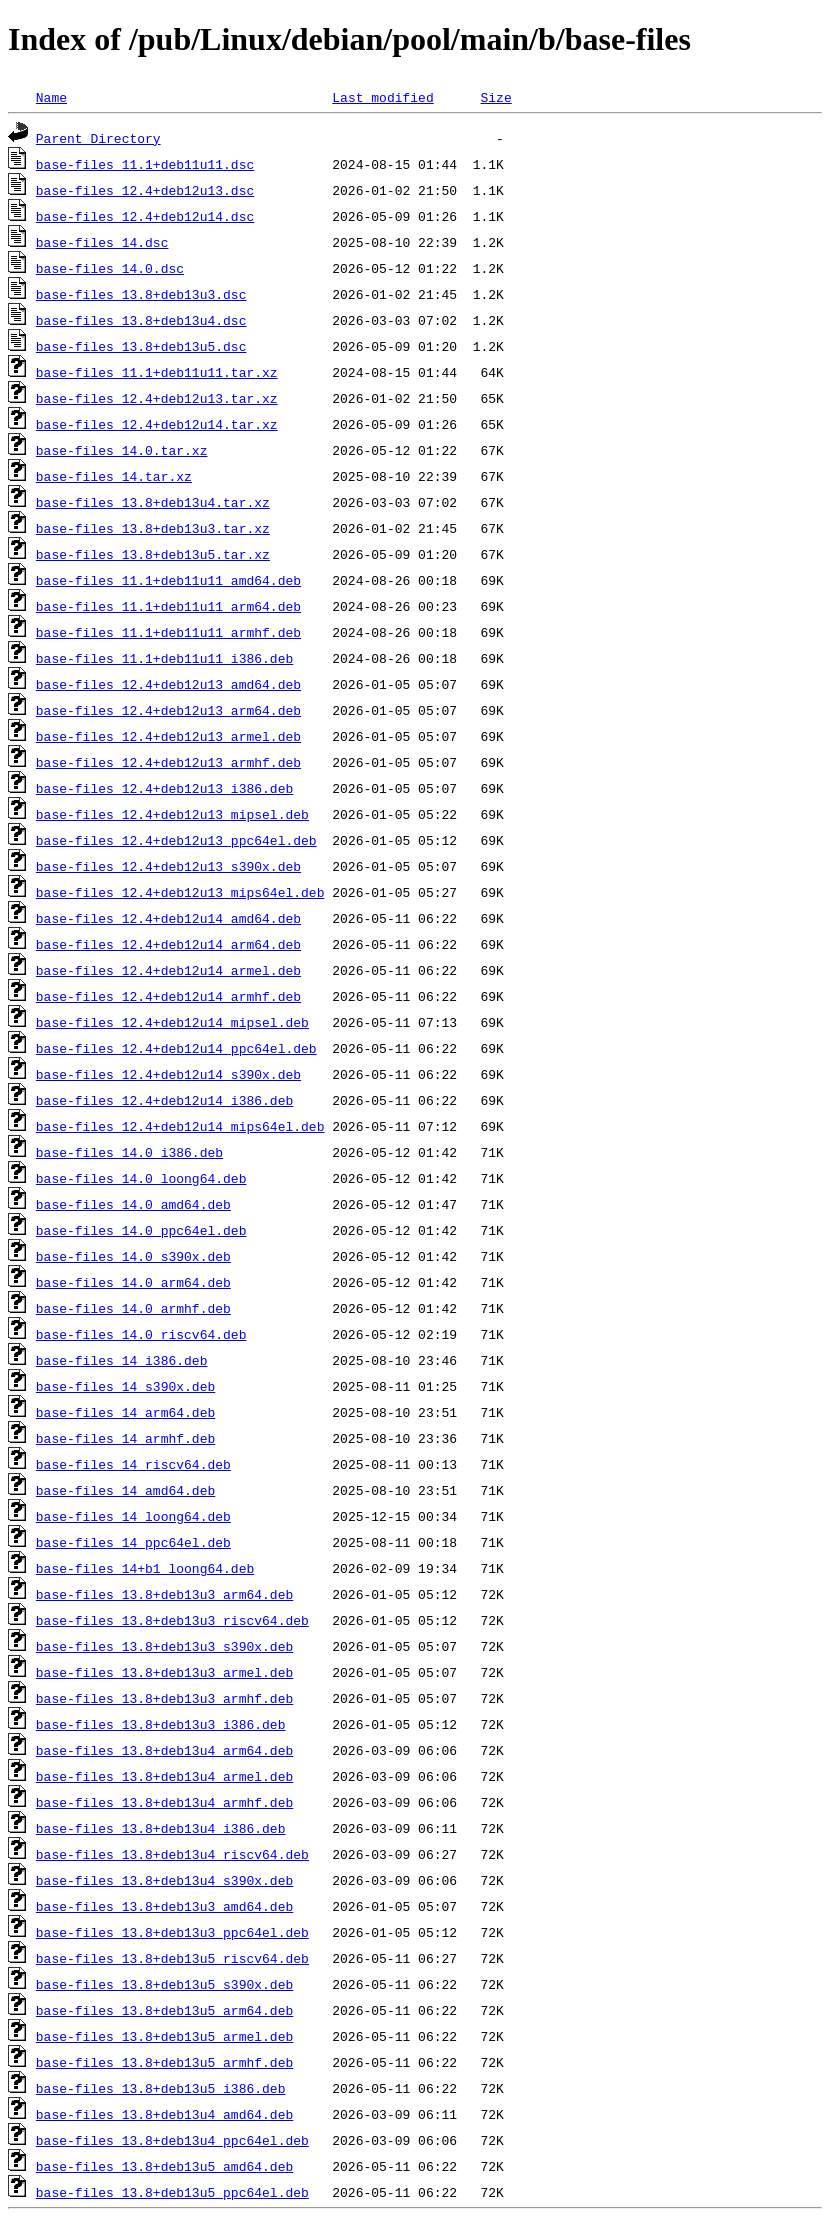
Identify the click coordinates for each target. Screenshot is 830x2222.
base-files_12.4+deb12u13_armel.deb (168, 736)
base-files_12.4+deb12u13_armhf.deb (168, 762)
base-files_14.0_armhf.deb (133, 1308)
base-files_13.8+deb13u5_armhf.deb (164, 2062)
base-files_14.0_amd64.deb (133, 1204)
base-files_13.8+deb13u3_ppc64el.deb (172, 1932)
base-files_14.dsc (102, 242)
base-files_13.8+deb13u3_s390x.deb (164, 1646)
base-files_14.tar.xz (114, 476)
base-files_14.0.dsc (110, 268)
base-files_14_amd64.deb (125, 1490)
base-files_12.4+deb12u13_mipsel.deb (172, 814)
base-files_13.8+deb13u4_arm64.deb (164, 1750)
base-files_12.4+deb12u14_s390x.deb (168, 1074)
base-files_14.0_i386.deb (129, 1152)
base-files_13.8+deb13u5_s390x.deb (164, 1984)
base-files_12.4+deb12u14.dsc (145, 216)
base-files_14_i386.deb (122, 1360)
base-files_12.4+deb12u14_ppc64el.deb (176, 1048)
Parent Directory (98, 138)
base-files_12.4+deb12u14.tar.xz (157, 424)
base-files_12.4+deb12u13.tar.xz (157, 398)
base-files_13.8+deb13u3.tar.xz (153, 528)
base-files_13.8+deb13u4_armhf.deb (164, 1802)
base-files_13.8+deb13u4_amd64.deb (164, 2114)
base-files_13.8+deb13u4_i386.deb (161, 1828)
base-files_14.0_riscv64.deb (141, 1334)
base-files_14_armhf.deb (125, 1438)
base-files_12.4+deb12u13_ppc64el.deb (176, 840)
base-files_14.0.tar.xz (122, 450)
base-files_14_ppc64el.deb (133, 1542)
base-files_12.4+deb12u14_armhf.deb (168, 996)
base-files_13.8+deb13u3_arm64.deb (164, 1594)
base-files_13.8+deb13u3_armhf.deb (164, 1698)
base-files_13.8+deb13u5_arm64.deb (164, 2010)
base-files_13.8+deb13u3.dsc (141, 294)
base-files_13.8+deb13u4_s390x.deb (164, 1880)
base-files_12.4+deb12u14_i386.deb (164, 1100)
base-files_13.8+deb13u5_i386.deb (161, 2088)
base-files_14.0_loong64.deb (141, 1178)
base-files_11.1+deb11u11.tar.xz (157, 372)
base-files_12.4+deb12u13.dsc (145, 190)
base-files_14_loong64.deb (133, 1516)
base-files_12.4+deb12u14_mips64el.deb (180, 1126)
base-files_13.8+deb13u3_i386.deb (161, 1724)
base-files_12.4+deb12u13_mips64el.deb (180, 892)
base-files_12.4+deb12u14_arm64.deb (168, 944)
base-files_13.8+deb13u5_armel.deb (164, 2036)
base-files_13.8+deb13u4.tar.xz (153, 502)
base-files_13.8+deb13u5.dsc (141, 346)
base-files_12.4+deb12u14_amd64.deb (168, 918)
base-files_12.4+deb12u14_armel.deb (168, 970)
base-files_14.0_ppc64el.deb (141, 1230)
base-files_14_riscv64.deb (133, 1464)
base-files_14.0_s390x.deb (133, 1256)
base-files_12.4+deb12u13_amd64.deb (168, 684)
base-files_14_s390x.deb (125, 1386)
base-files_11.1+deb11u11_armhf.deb (168, 632)
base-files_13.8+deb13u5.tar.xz (153, 554)
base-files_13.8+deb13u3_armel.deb (164, 1672)
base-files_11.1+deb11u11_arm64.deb (168, 606)
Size (495, 97)
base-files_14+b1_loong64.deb (145, 1568)
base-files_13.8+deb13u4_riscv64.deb (172, 1854)
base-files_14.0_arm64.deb (133, 1282)
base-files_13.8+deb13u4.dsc (141, 320)
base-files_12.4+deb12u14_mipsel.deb (172, 1022)
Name (51, 97)
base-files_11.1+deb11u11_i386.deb (164, 658)
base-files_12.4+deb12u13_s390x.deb (168, 866)
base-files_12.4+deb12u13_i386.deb (164, 788)
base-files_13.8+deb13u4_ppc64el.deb (172, 2140)
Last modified (382, 97)
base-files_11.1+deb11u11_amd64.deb (168, 580)
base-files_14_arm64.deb (125, 1412)
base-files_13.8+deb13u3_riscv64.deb (172, 1620)
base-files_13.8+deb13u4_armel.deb (164, 1776)
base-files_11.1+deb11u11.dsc (145, 164)
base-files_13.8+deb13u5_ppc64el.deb (172, 2192)
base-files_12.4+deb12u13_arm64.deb (168, 710)
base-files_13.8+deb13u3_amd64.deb (164, 1906)
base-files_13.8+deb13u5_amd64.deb (164, 2166)
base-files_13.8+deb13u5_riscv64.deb (172, 1958)
